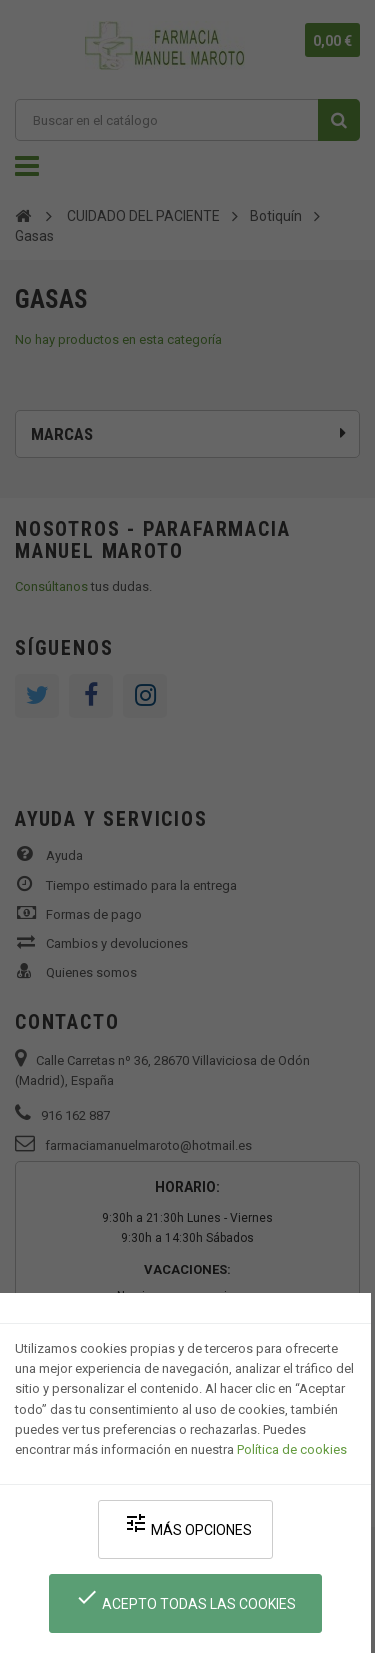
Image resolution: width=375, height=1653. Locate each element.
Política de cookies (292, 1449)
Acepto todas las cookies (185, 1598)
